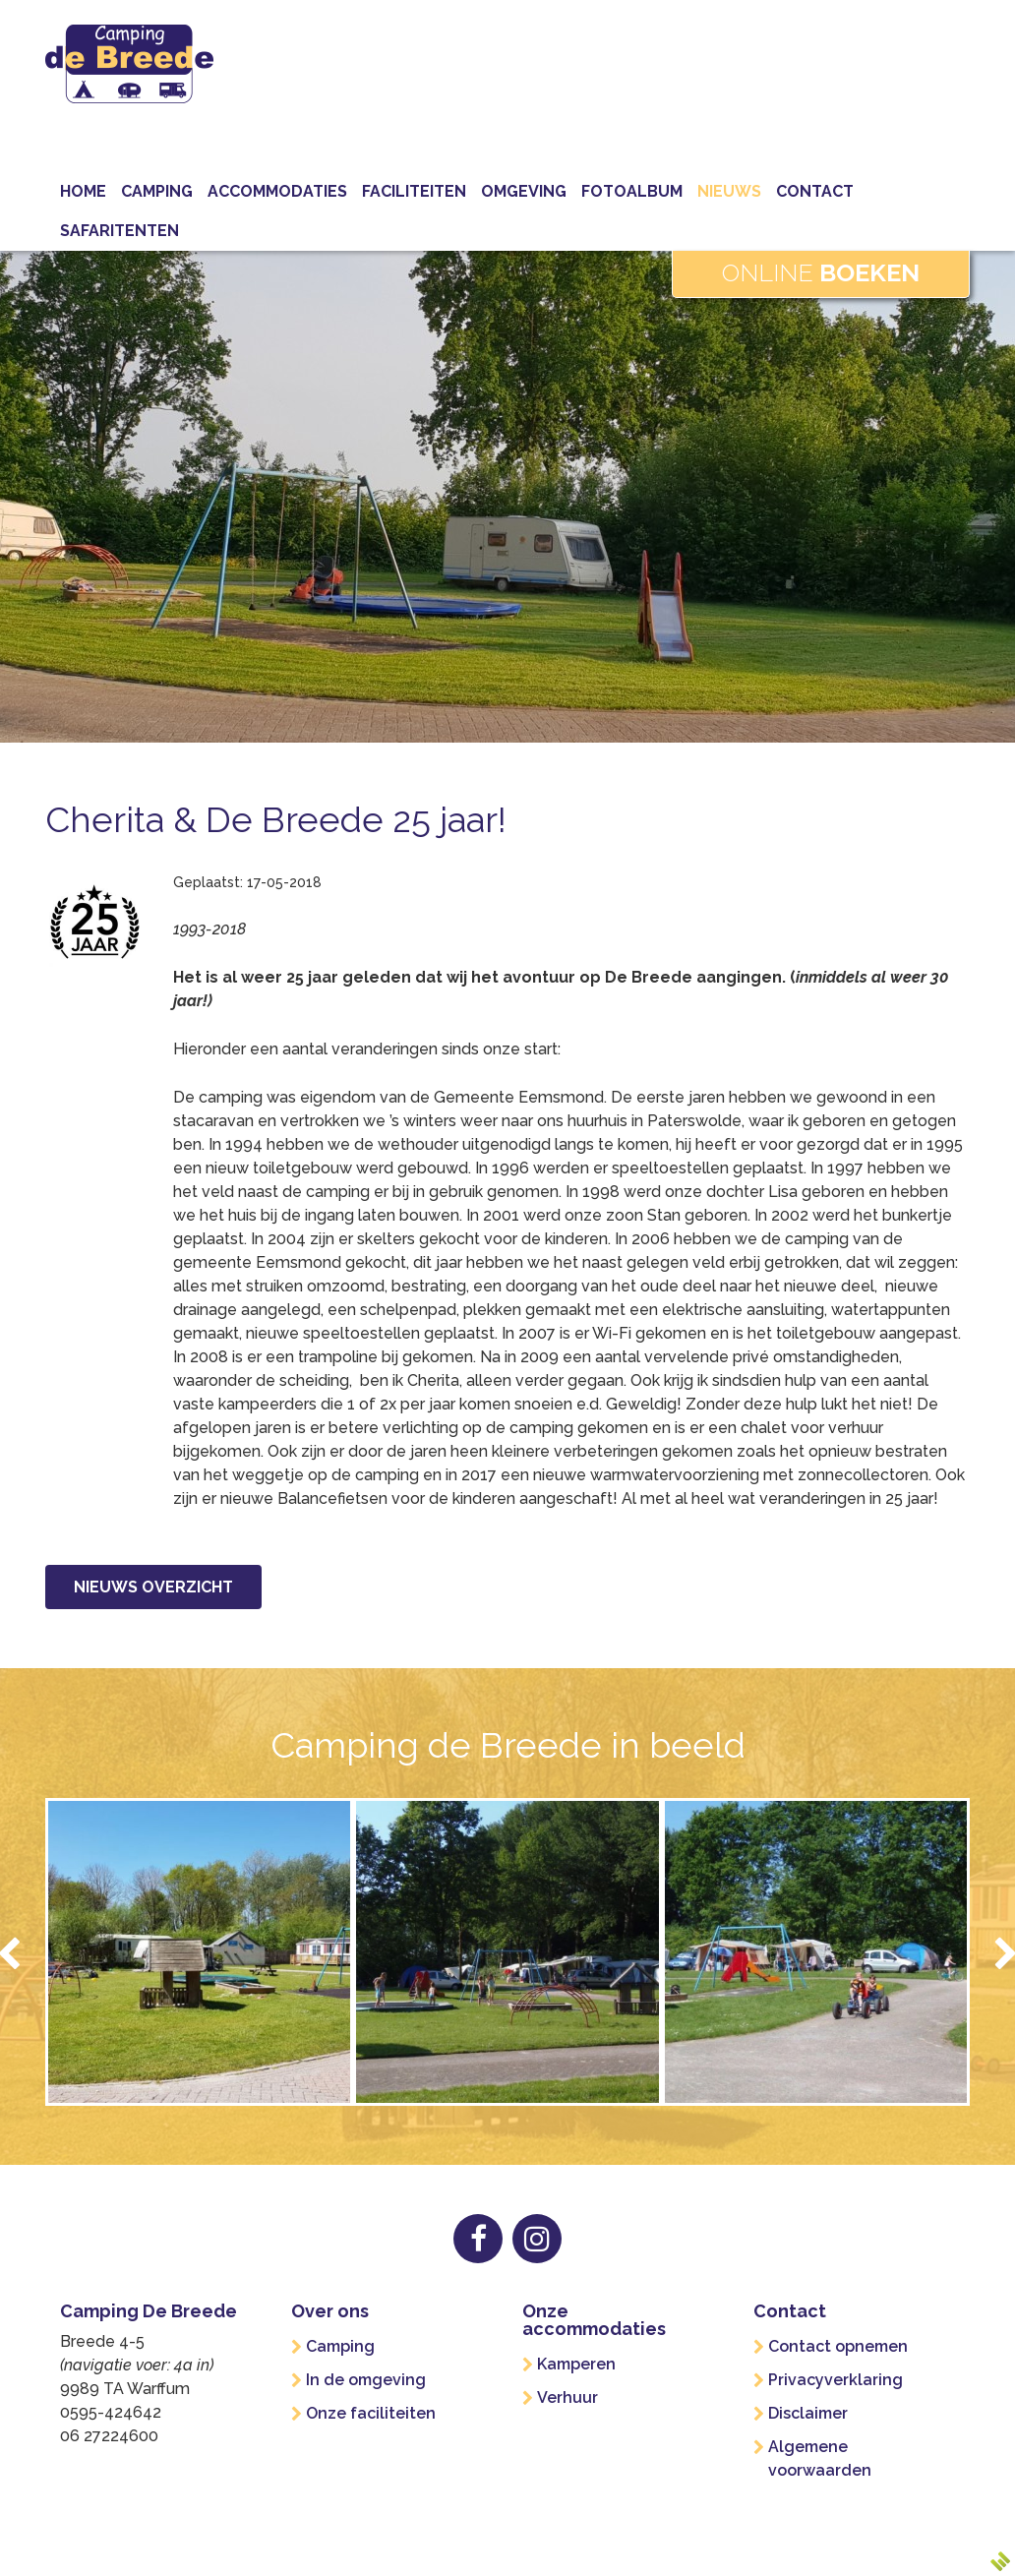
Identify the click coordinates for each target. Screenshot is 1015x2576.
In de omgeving (366, 2379)
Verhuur (567, 2397)
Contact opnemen (838, 2346)
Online (821, 272)
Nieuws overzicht (153, 1587)
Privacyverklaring (835, 2379)
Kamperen (576, 2364)
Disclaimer (808, 2413)
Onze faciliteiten (371, 2413)
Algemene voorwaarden (819, 2458)
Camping (340, 2346)
